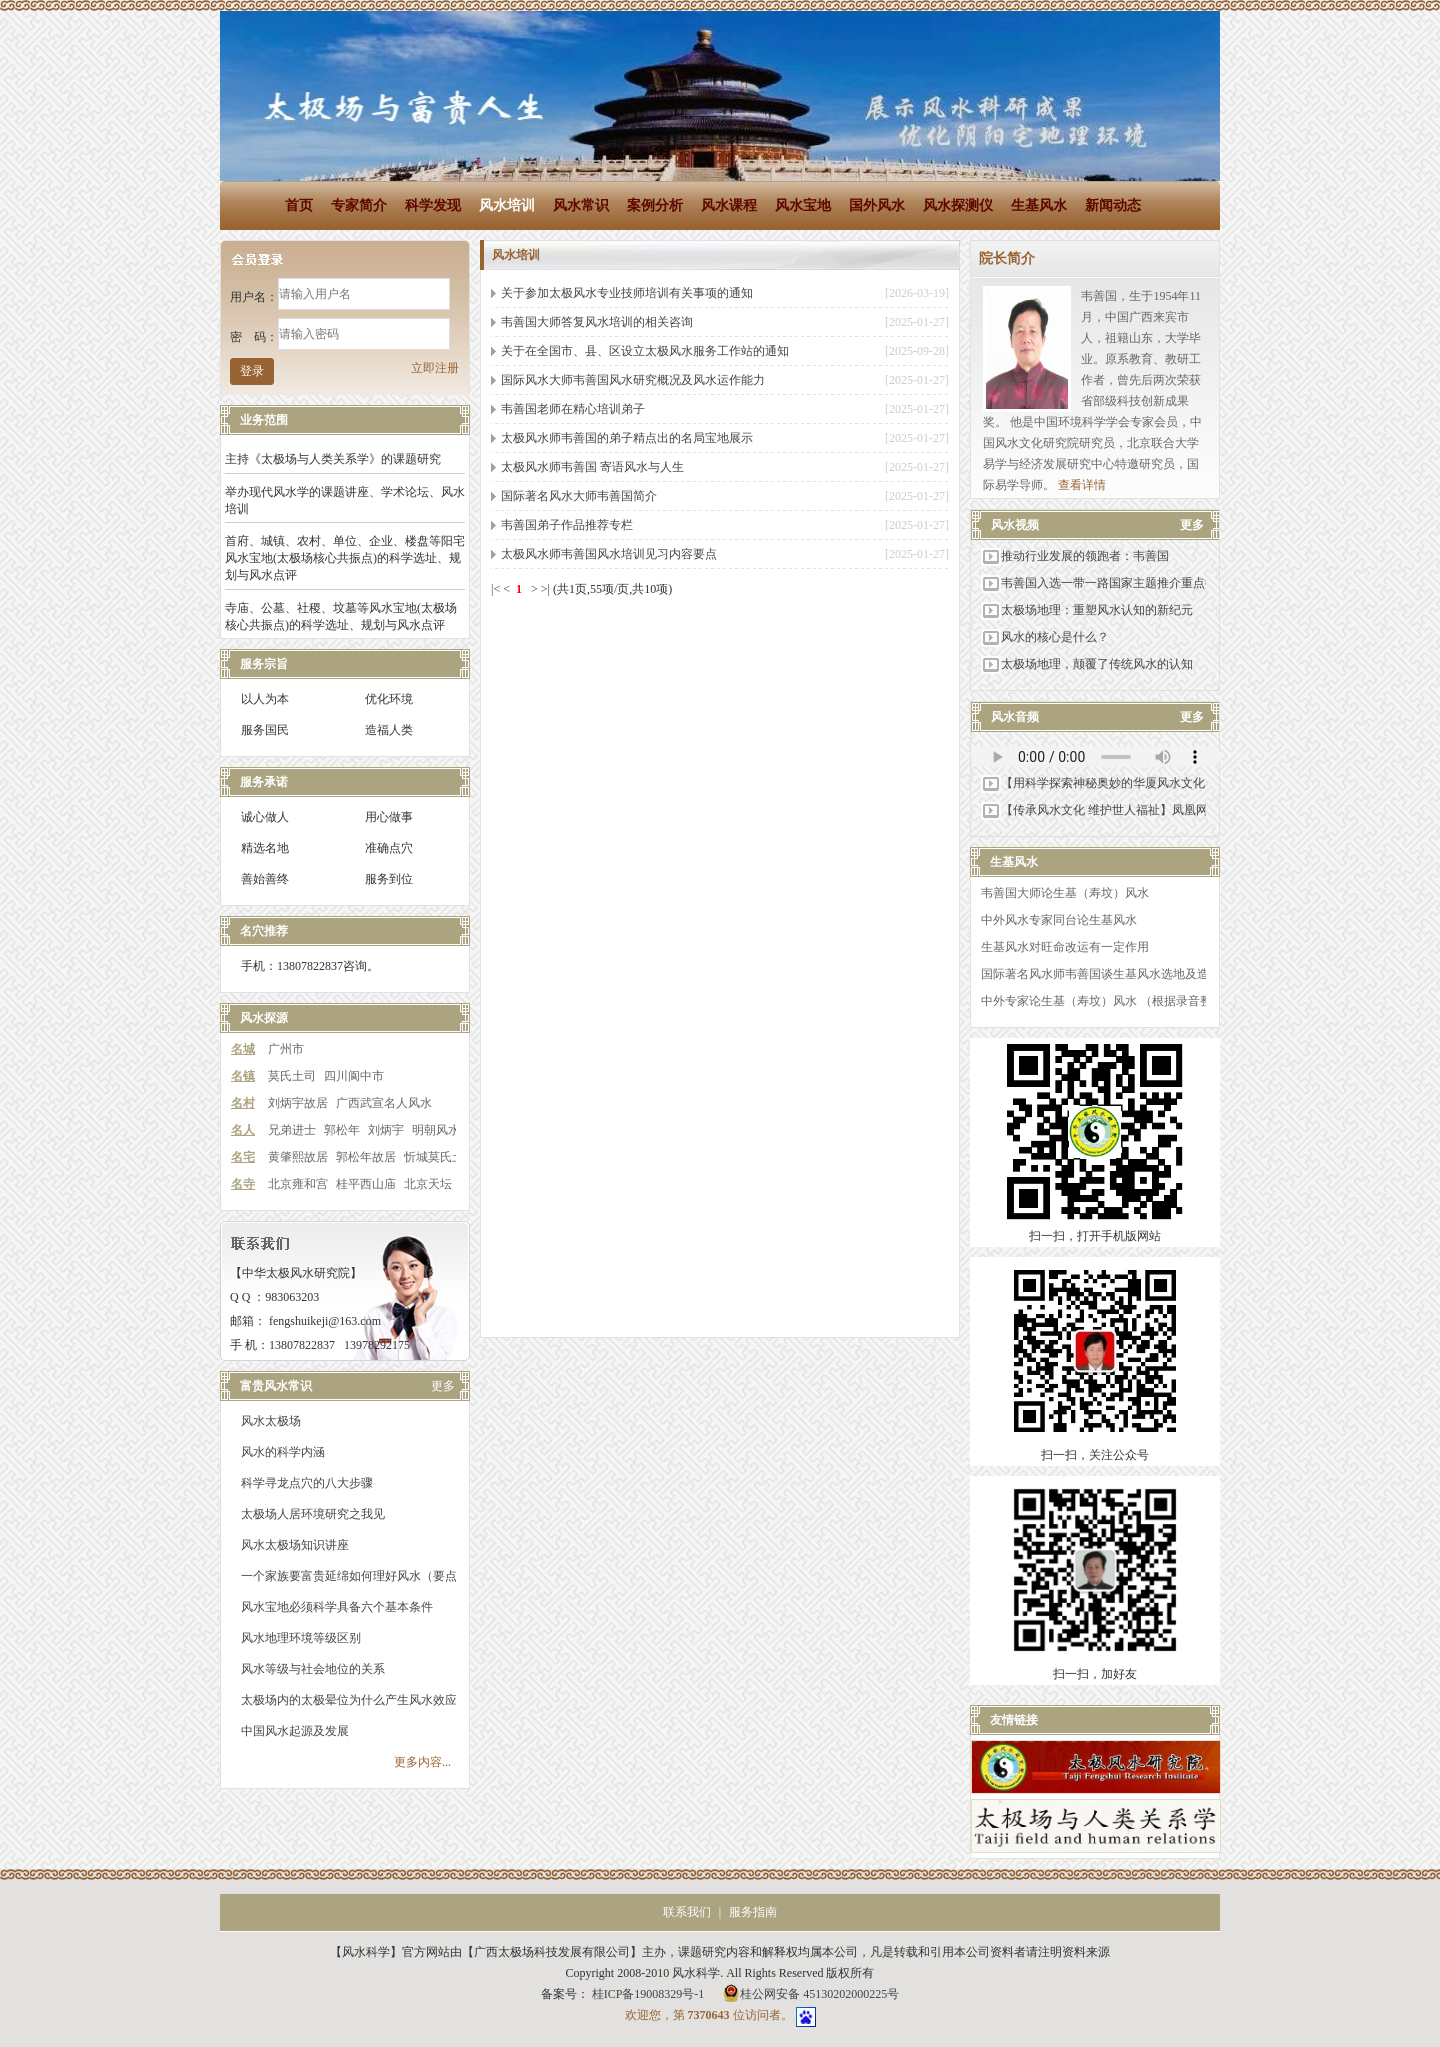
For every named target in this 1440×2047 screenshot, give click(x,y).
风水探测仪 (958, 205)
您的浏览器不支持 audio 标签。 (1096, 757)
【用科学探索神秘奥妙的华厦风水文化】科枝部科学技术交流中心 (1165, 783)
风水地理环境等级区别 (301, 1638)
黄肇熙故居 (298, 1157)
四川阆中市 (354, 1076)
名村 (243, 1103)
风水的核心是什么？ (1045, 637)
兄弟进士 (292, 1130)
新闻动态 (1113, 205)
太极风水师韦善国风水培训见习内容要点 (609, 554)
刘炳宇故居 (298, 1103)
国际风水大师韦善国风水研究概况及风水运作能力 (633, 380)
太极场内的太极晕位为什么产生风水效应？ (355, 1700)
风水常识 (581, 205)
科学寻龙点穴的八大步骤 (307, 1483)
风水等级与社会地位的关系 (313, 1669)
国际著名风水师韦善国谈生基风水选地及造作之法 (1113, 974)
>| (545, 589)
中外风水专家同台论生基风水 (1059, 920)
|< (495, 589)
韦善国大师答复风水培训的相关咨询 (597, 322)
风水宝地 (803, 205)
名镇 (243, 1076)
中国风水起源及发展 (295, 1731)
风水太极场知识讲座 (295, 1545)
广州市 (286, 1049)
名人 (243, 1130)
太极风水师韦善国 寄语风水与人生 (592, 467)
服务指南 (753, 1912)
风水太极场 (271, 1421)
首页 (299, 205)
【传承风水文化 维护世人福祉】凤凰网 (1094, 810)
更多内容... (422, 1762)
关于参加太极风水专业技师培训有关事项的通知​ (627, 293)
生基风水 (1039, 205)
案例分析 (655, 205)
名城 (243, 1049)
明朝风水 (436, 1130)
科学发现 (433, 205)
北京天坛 (428, 1184)
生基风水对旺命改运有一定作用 (1065, 947)
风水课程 (729, 205)
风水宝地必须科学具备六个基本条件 (337, 1607)
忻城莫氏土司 (440, 1157)
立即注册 (435, 368)
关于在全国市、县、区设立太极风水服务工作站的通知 (645, 351)
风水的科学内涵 (283, 1452)
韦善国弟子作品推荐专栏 (567, 525)
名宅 (243, 1157)
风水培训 (507, 205)
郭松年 (342, 1130)
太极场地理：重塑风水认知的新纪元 (1087, 610)
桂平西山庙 (366, 1184)
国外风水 (877, 205)
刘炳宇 (386, 1130)
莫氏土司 (292, 1076)
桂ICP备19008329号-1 (650, 1994)
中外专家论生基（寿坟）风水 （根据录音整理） (1108, 1001)
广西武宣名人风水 (384, 1103)
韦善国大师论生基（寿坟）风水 (1065, 893)
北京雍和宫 (298, 1184)
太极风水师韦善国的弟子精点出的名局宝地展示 (627, 438)
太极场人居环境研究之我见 (313, 1514)
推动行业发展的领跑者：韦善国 (1075, 556)
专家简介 (359, 205)
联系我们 (687, 1912)
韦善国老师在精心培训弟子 (573, 409)
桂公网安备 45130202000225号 (810, 1993)
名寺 (243, 1184)
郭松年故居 (366, 1157)
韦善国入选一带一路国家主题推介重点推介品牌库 (1123, 583)
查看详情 (1082, 485)
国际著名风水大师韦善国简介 (579, 496)
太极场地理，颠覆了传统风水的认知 (1087, 664)
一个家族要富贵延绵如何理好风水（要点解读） (367, 1576)
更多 (443, 1386)
